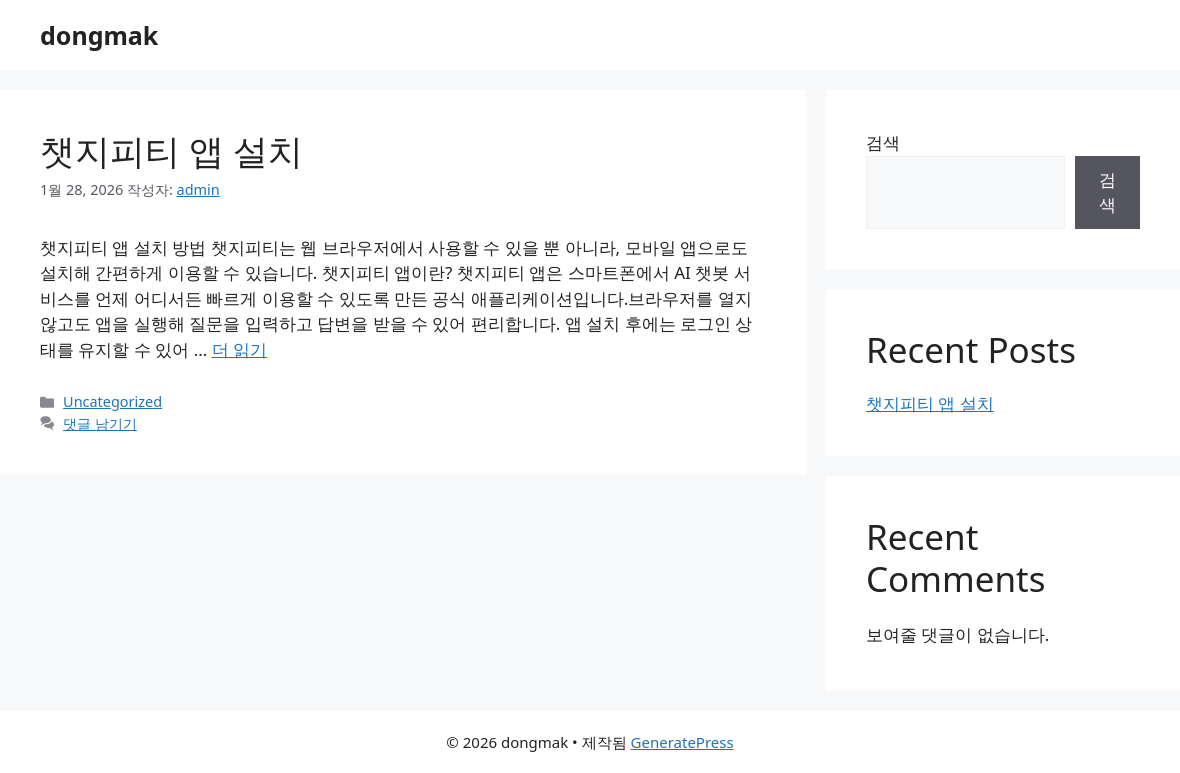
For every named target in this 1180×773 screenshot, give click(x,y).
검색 (883, 142)
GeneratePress (682, 742)
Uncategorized (112, 401)
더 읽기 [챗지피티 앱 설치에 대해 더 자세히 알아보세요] (239, 349)
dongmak (99, 35)
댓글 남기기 (100, 423)
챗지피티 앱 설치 (171, 150)
